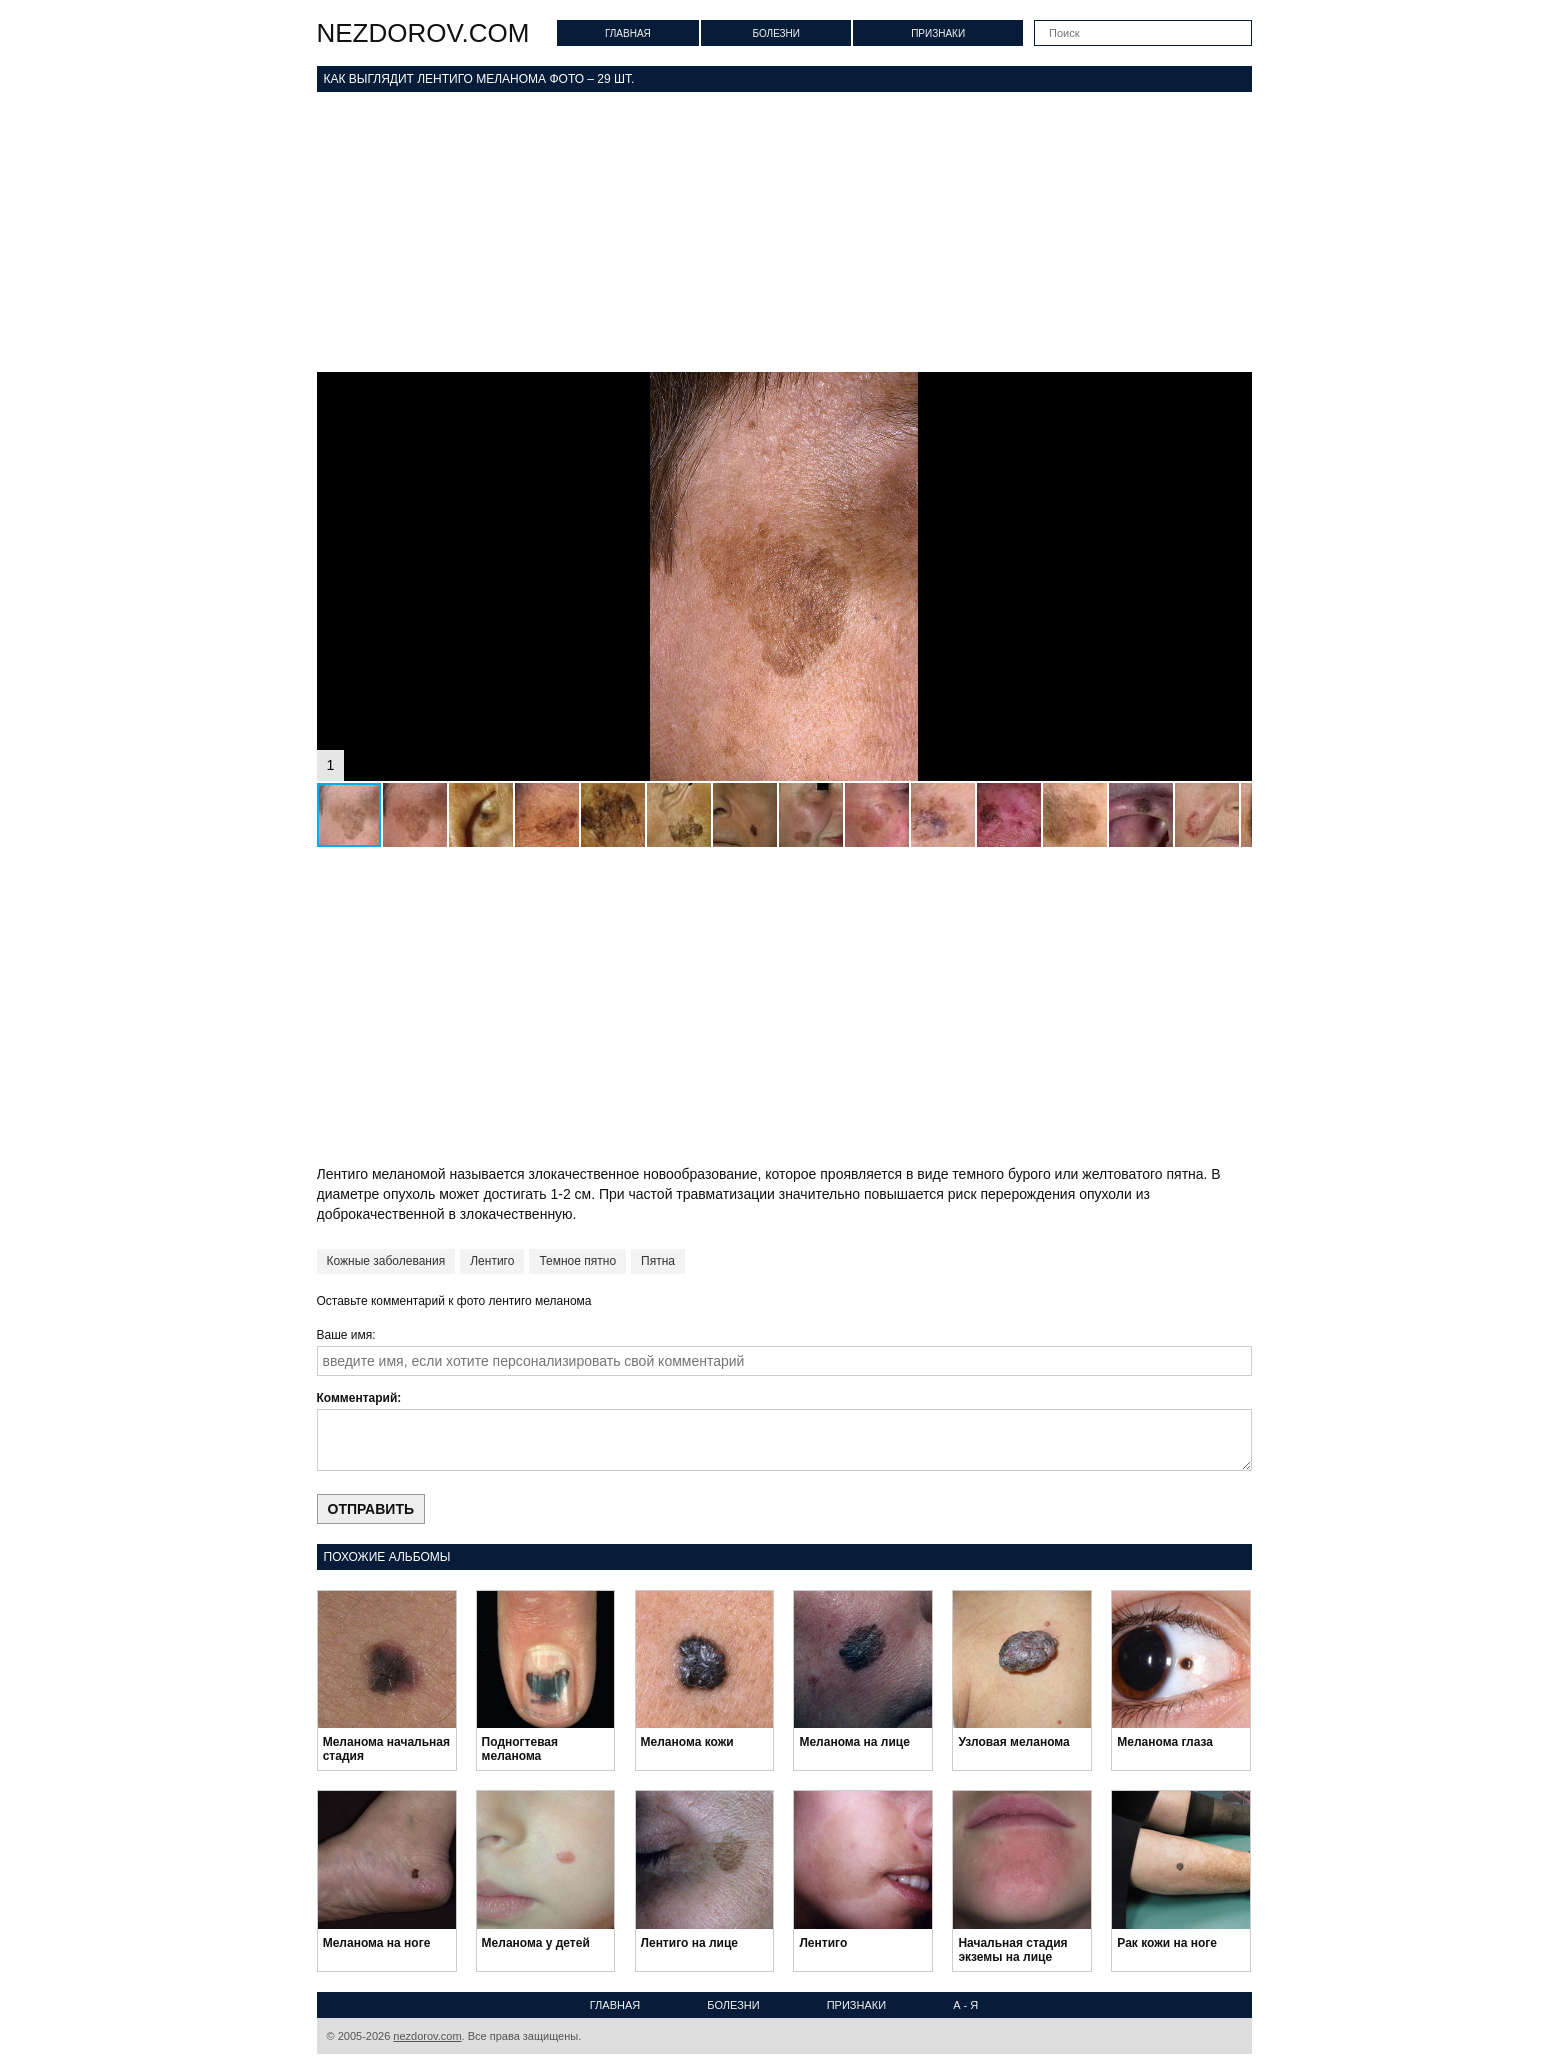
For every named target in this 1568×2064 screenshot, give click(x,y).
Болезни (776, 33)
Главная (628, 33)
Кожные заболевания (386, 1261)
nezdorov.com (423, 33)
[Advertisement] (784, 232)
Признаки (938, 33)
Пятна (658, 1261)
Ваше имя (345, 1335)
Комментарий (357, 1398)
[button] (1234, 390)
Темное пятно (577, 1261)
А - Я (965, 2005)
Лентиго (492, 1261)
